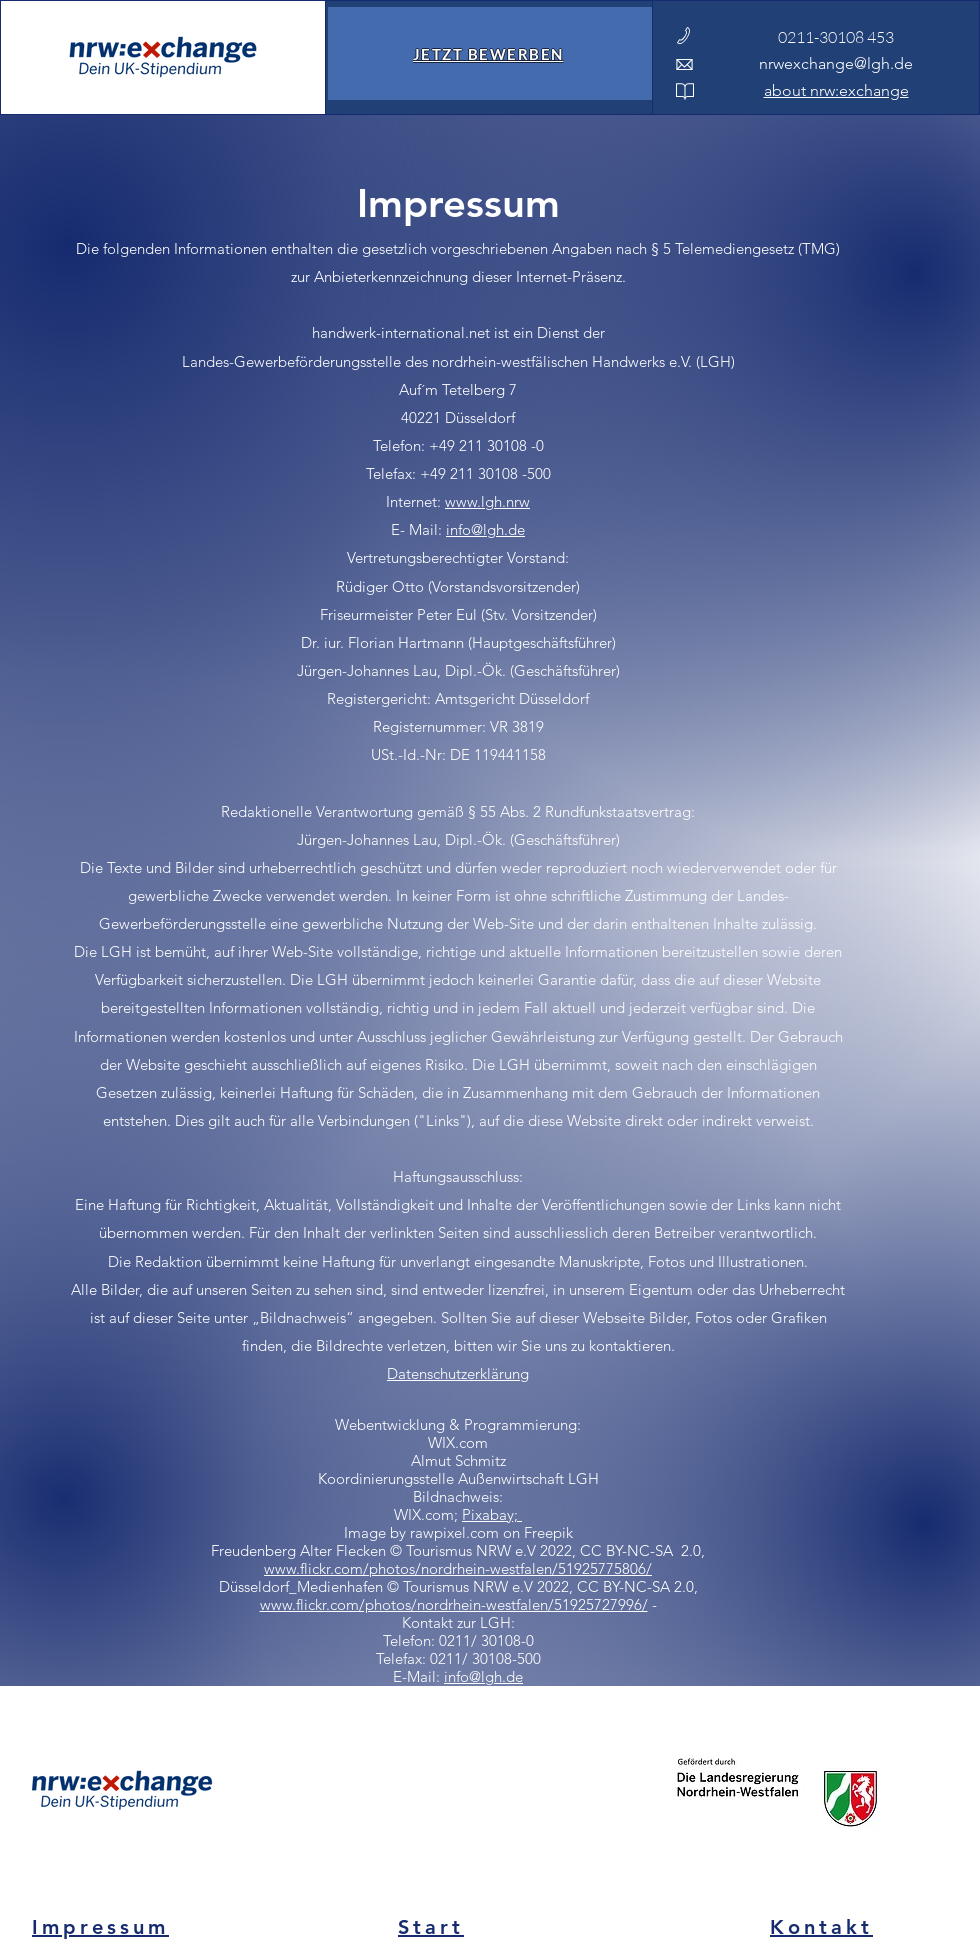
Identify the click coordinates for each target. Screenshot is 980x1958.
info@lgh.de (485, 529)
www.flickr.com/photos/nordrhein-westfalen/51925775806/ (458, 1568)
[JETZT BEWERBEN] (490, 53)
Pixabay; (492, 1514)
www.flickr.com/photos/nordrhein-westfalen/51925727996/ (454, 1604)
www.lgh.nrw (487, 501)
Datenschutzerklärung (458, 1373)
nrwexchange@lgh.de (836, 63)
